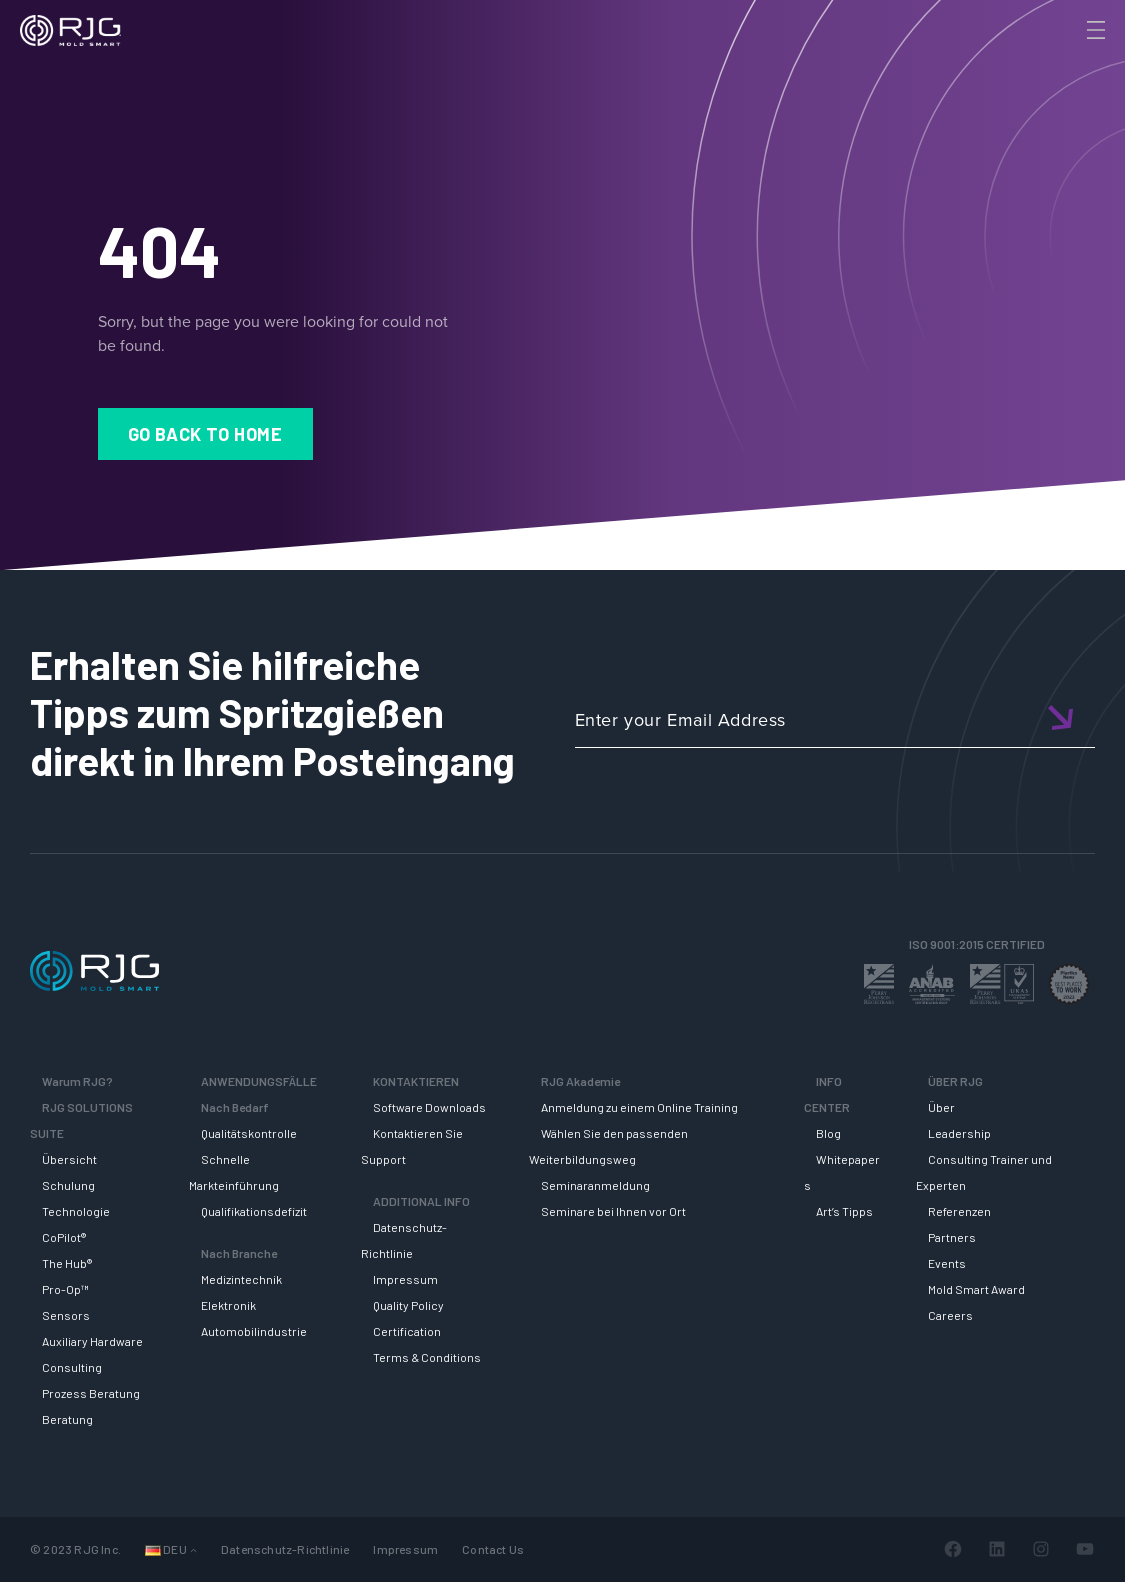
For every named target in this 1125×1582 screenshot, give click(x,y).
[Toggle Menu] (1094, 30)
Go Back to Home (205, 434)
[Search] (1068, 63)
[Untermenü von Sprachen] (193, 1549)
